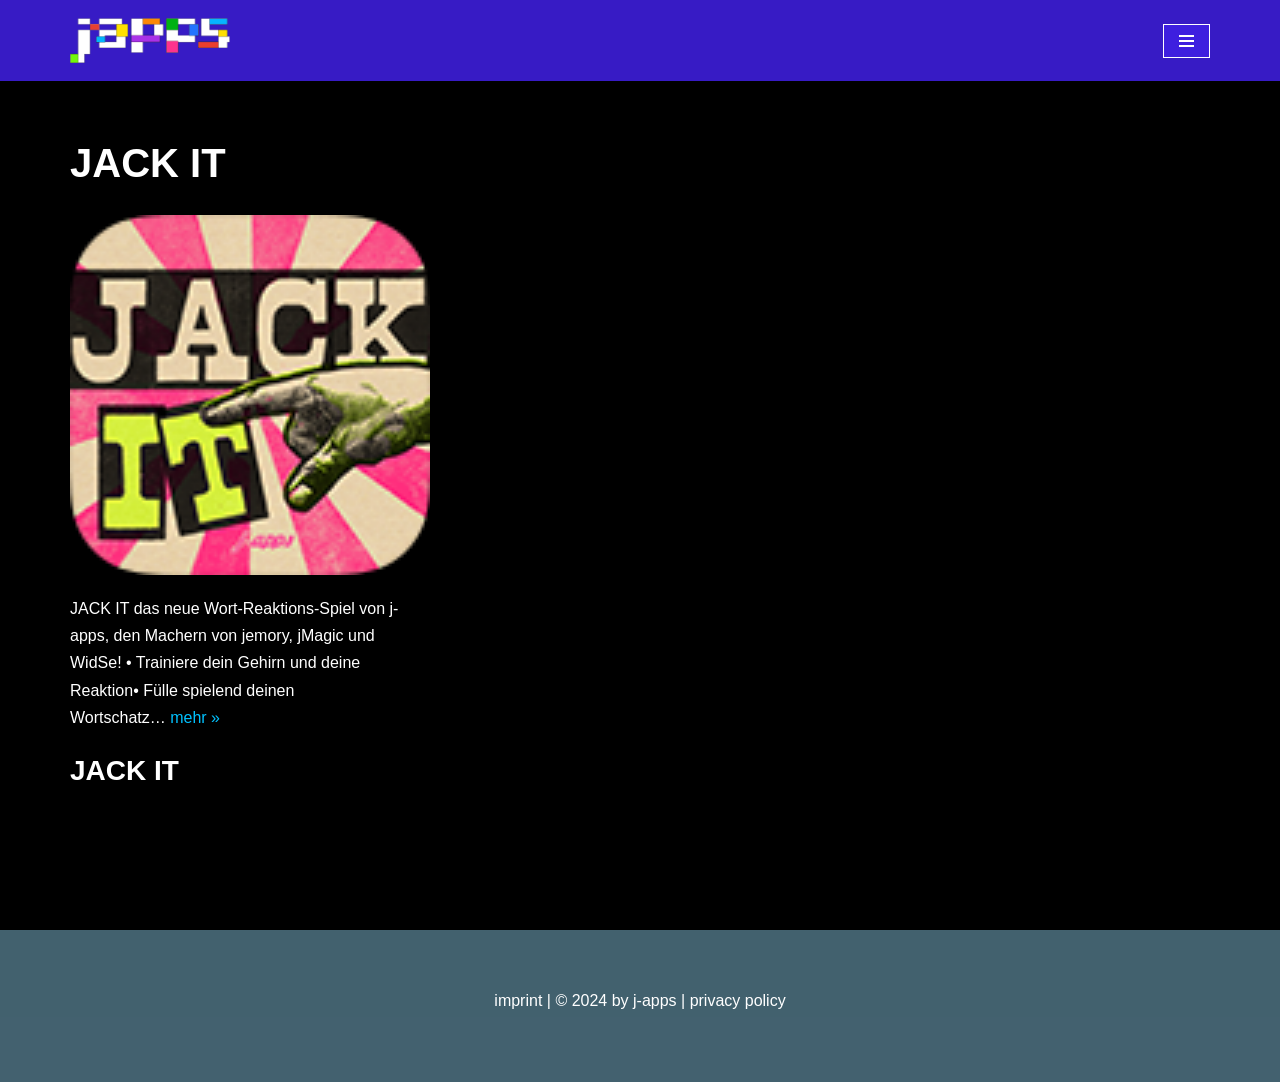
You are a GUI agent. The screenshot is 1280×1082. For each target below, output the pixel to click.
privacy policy (738, 1000)
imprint (518, 1000)
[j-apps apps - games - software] (150, 40)
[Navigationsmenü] (1186, 41)
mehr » (195, 717)
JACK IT (124, 770)
